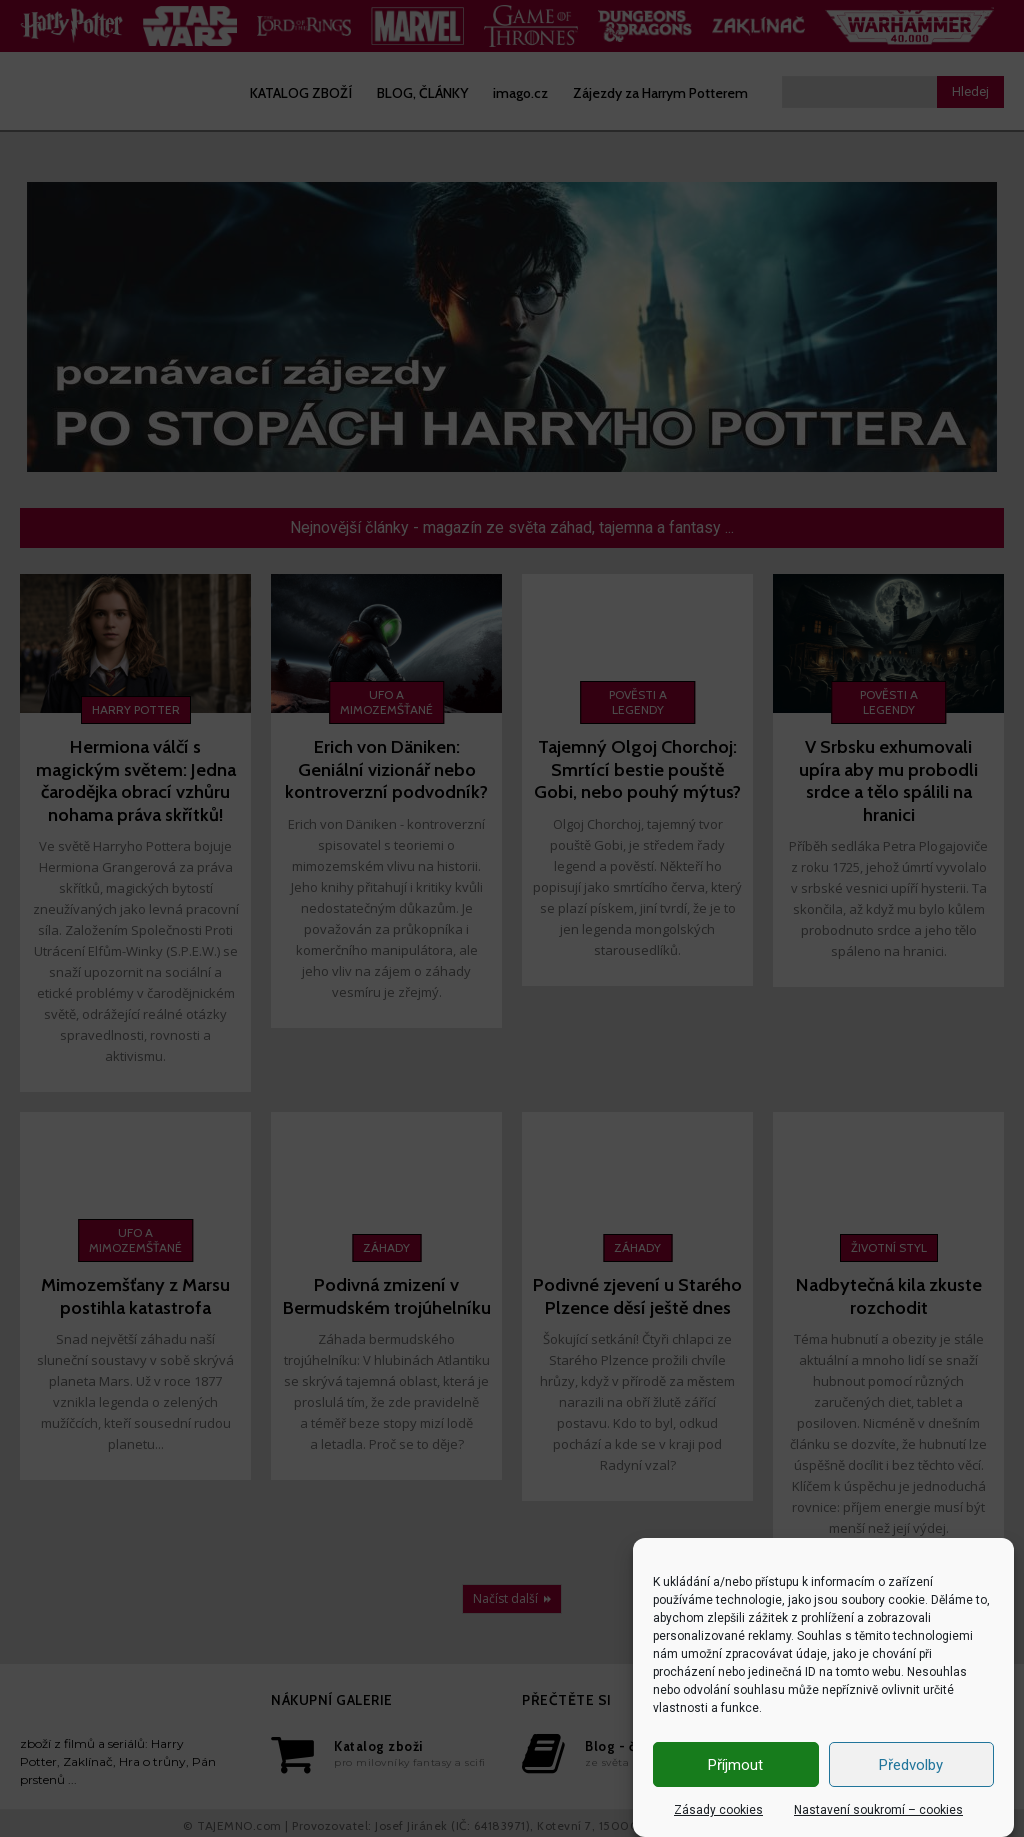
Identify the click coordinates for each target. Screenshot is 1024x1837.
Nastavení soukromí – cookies (878, 1810)
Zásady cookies (718, 1810)
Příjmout (735, 1765)
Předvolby (911, 1765)
